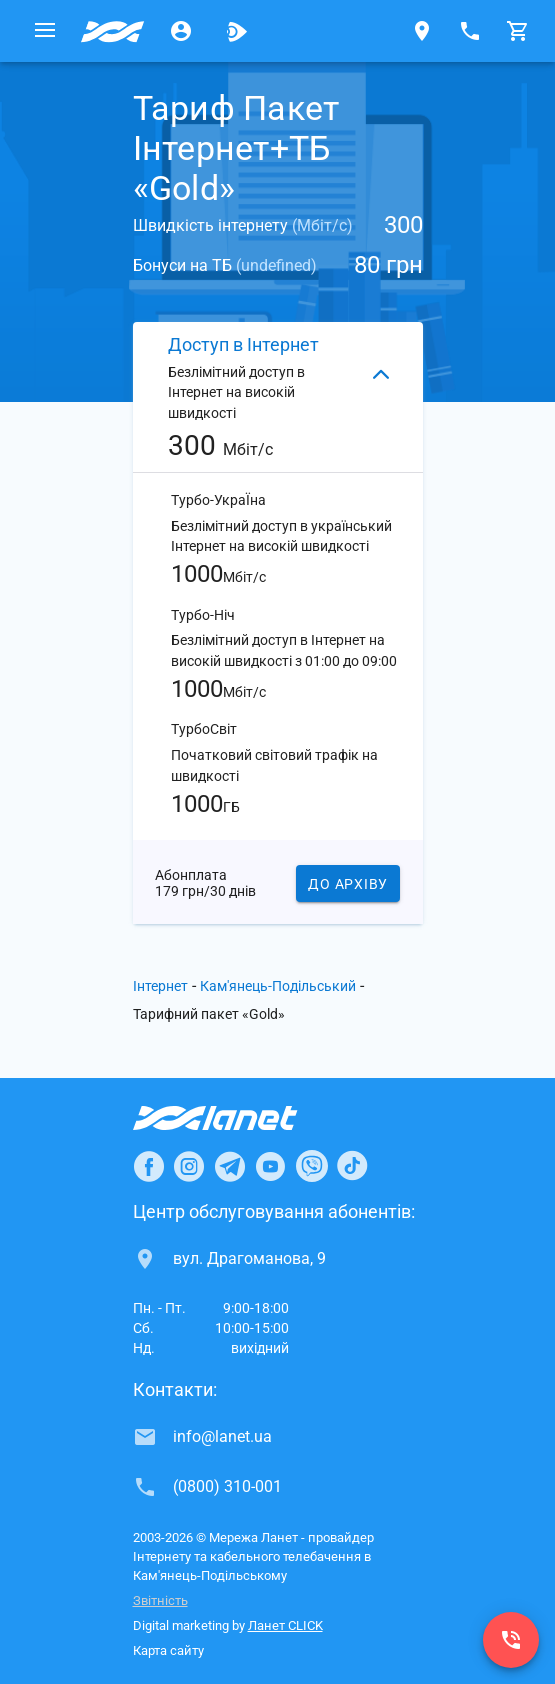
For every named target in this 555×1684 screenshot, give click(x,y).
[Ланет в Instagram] (189, 1166)
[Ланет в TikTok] (352, 1166)
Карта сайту (168, 1650)
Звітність (160, 1600)
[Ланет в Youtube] (270, 1166)
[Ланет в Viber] (312, 1166)
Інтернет (160, 986)
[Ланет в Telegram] (230, 1166)
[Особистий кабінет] (181, 31)
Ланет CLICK (285, 1625)
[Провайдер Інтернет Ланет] (238, 1118)
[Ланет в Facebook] (149, 1166)
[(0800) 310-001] (511, 1640)
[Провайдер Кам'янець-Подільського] (113, 31)
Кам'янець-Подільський (278, 986)
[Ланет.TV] (237, 31)
